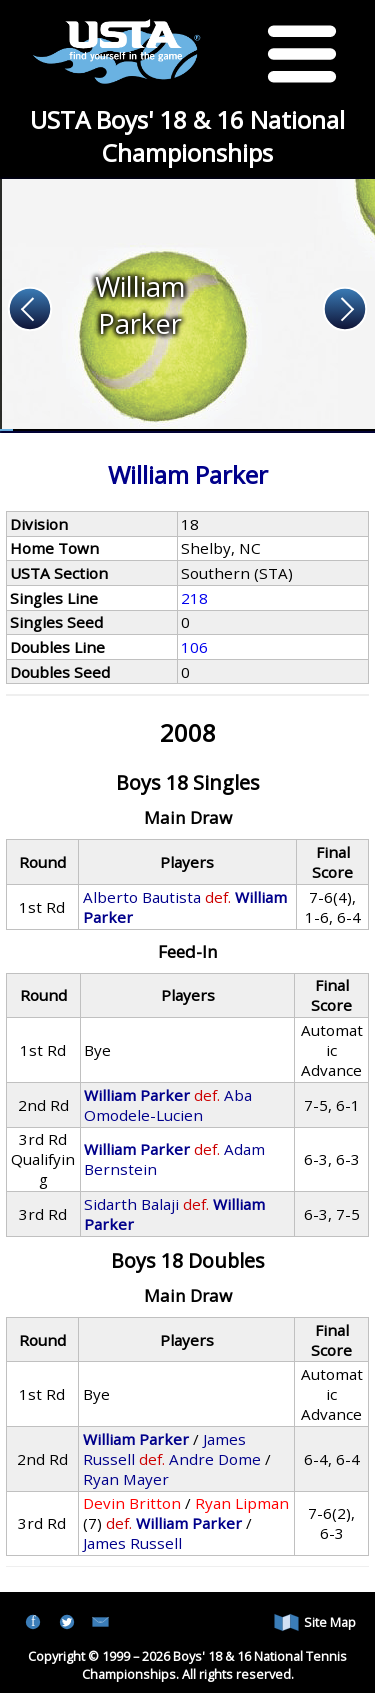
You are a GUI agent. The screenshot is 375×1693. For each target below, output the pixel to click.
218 (194, 598)
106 (194, 647)
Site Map (315, 1622)
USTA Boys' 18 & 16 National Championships (187, 136)
